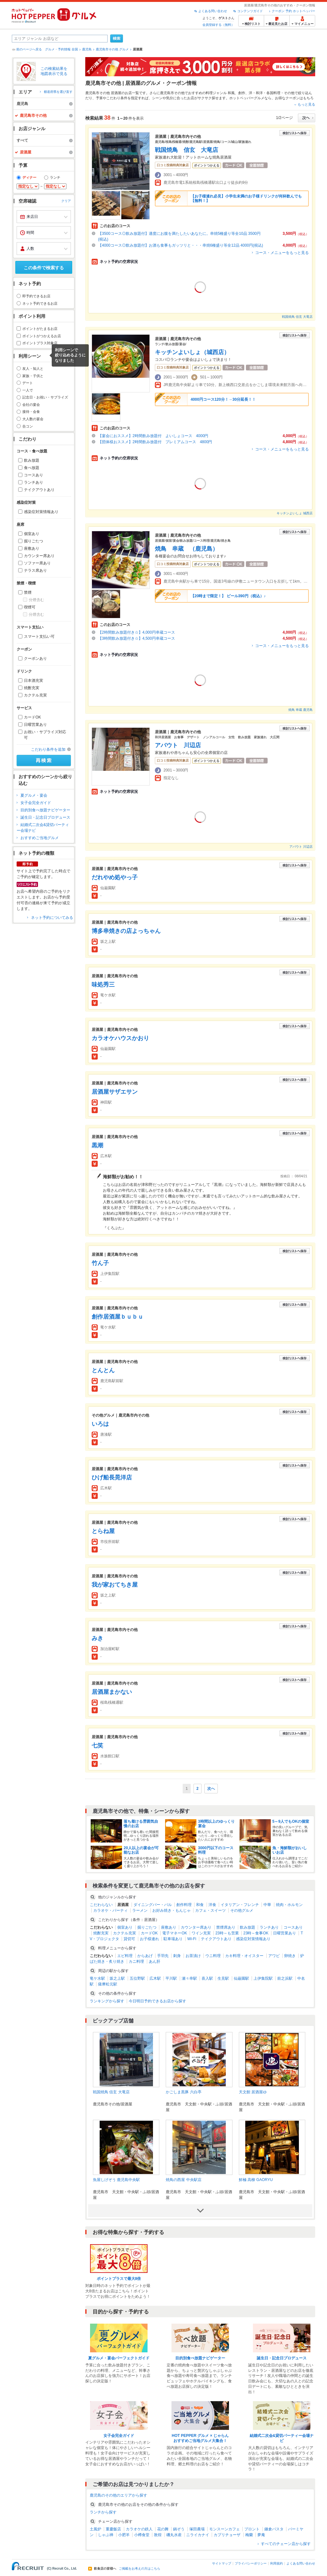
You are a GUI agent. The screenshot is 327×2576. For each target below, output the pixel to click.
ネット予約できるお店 (39, 303)
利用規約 (276, 2563)
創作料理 (184, 1904)
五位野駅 (137, 1978)
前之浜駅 (285, 1978)
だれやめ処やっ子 (115, 877)
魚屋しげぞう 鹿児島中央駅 (116, 2180)
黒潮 (97, 1145)
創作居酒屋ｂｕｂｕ (117, 1317)
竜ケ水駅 (97, 1978)
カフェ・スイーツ (210, 1910)
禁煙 (28, 592)
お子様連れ (149, 1939)
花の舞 (163, 2529)
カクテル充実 (35, 695)
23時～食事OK (256, 1933)
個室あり (31, 534)
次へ (211, 1788)
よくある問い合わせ (212, 11)
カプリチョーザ (227, 2535)
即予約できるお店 (36, 296)
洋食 (212, 1904)
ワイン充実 (201, 1933)
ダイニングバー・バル (152, 1904)
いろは (100, 1424)
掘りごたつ (33, 541)
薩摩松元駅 (107, 1984)
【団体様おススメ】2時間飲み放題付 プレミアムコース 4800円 (155, 442)
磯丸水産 (174, 2535)
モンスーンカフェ (224, 2529)
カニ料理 (136, 1961)
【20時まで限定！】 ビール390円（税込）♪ (228, 596)
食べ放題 (31, 467)
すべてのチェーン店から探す (286, 2544)
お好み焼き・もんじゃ (171, 1910)
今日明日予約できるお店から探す (157, 2001)
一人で (27, 390)
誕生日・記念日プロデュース (45, 817)
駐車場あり (173, 1939)
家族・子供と (32, 376)
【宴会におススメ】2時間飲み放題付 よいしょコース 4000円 (153, 436)
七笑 (97, 1745)
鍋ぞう (179, 2529)
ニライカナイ (197, 2535)
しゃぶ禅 (105, 2535)
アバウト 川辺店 (178, 745)
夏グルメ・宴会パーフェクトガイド (118, 2358)
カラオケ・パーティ (110, 1910)
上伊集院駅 (263, 1978)
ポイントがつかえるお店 (41, 336)
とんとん (103, 1370)
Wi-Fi (191, 1939)
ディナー (29, 177)
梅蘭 (249, 2535)
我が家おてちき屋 (115, 1585)
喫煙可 (29, 607)
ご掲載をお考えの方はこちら (139, 2568)
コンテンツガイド (250, 11)
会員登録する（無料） (218, 24)
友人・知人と (32, 368)
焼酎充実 (31, 688)
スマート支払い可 (39, 636)
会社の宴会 (31, 404)
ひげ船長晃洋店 (112, 1477)
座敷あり (31, 548)
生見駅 (223, 1978)
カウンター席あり (39, 556)
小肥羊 (124, 2535)
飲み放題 (31, 460)
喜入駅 (207, 1978)
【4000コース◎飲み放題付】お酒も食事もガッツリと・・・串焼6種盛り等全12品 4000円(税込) (180, 245)
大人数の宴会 (32, 419)
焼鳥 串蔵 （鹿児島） (186, 549)
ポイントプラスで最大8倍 (119, 2278)
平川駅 (171, 1978)
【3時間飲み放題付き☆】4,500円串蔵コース (136, 638)
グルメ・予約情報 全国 (61, 49)
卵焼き (290, 1956)
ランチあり (33, 482)
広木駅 (155, 1978)
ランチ (55, 177)
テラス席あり (35, 570)
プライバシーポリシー (251, 2563)
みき (97, 1638)
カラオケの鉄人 (139, 2529)
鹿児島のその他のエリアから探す (118, 2495)
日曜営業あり (35, 724)
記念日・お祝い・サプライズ (45, 397)
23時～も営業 (227, 1933)
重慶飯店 (113, 2529)
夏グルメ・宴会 (33, 795)
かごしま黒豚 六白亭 (183, 2092)
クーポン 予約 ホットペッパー (293, 11)
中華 (267, 1904)
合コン (27, 426)
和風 (231, 93)
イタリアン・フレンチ (240, 1904)
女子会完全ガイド (35, 802)
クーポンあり (35, 658)
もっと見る (306, 104)
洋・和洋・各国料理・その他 (271, 93)
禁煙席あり (225, 1927)
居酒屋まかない (112, 1692)
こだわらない (101, 1904)
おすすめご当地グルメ (39, 838)
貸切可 (129, 1939)
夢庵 (261, 2535)
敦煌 (158, 2535)
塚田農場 (197, 2529)
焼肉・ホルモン (289, 1904)
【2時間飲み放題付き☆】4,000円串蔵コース (136, 632)
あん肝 (154, 1961)
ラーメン (140, 1910)
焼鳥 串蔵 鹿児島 (300, 709)
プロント (252, 2529)
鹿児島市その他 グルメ (112, 49)
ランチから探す (103, 2512)
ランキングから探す (107, 2001)
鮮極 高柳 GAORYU (256, 2180)
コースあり (33, 475)
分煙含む (36, 600)
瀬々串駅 (189, 1978)
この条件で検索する (44, 267)
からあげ (145, 1956)
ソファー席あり (37, 563)
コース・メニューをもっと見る (282, 252)
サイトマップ (221, 2563)
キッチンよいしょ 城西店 (295, 513)
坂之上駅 (117, 1978)
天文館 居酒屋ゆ (253, 2092)
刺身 (177, 1956)
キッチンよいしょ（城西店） (192, 352)
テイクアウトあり (39, 490)
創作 (241, 93)
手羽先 (163, 1956)
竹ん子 (100, 1263)
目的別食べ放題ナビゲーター (45, 810)
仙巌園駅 (241, 1978)
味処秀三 (103, 984)
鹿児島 (87, 49)
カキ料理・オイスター (244, 1956)
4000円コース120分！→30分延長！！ (223, 399)
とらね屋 (103, 1531)
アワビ (274, 1956)
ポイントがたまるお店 (39, 329)
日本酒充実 (33, 680)
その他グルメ (241, 1910)
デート (27, 383)
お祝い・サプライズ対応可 (45, 735)
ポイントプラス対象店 (39, 343)
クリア (66, 201)
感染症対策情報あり (41, 512)
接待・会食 (31, 411)
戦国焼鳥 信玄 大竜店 (186, 150)
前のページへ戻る (29, 49)
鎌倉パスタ (274, 2529)
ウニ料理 (213, 1956)
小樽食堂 (141, 2535)
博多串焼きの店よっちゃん (126, 931)
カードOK (32, 717)
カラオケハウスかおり (120, 1038)
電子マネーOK (174, 1933)
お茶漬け (193, 1956)
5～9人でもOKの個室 (290, 1821)
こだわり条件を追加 (48, 749)
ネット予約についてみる (52, 917)
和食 (200, 1904)
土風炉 (95, 2529)
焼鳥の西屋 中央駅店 (183, 2180)
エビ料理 (125, 1956)
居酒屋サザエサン (115, 1092)
